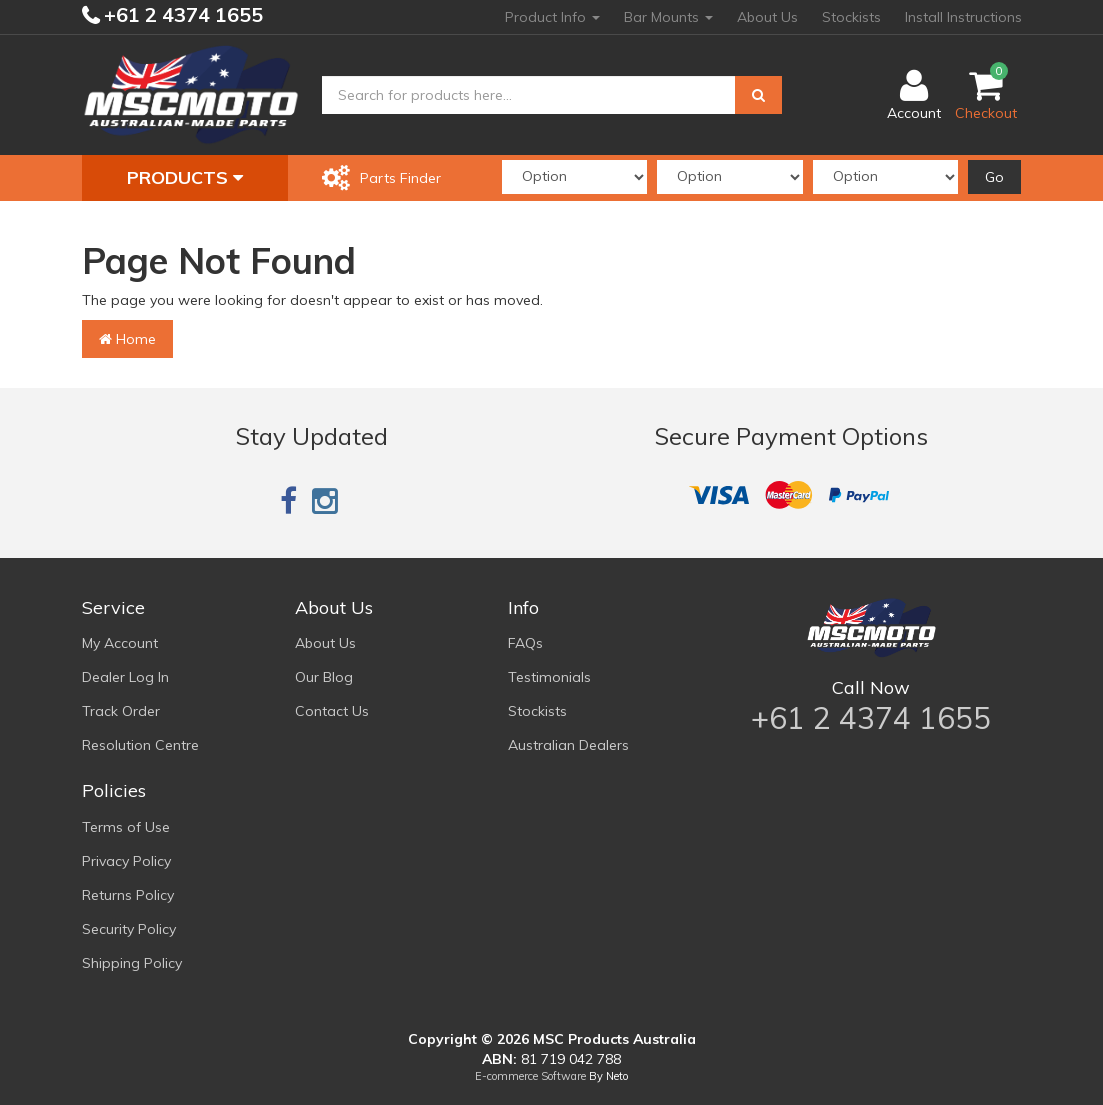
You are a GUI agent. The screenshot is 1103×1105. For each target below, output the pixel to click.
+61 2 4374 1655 (181, 14)
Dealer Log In (125, 677)
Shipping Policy (132, 963)
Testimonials (549, 677)
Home (127, 339)
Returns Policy (128, 895)
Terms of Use (126, 827)
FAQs (525, 643)
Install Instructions (963, 17)
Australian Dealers (568, 745)
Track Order (121, 711)
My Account (120, 643)
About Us (767, 17)
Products (185, 177)
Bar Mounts (668, 17)
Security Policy (129, 929)
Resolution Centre (140, 745)
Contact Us (332, 711)
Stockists (851, 17)
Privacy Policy (126, 861)
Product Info (552, 17)
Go (994, 177)
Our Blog (324, 677)
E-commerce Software (530, 1076)
